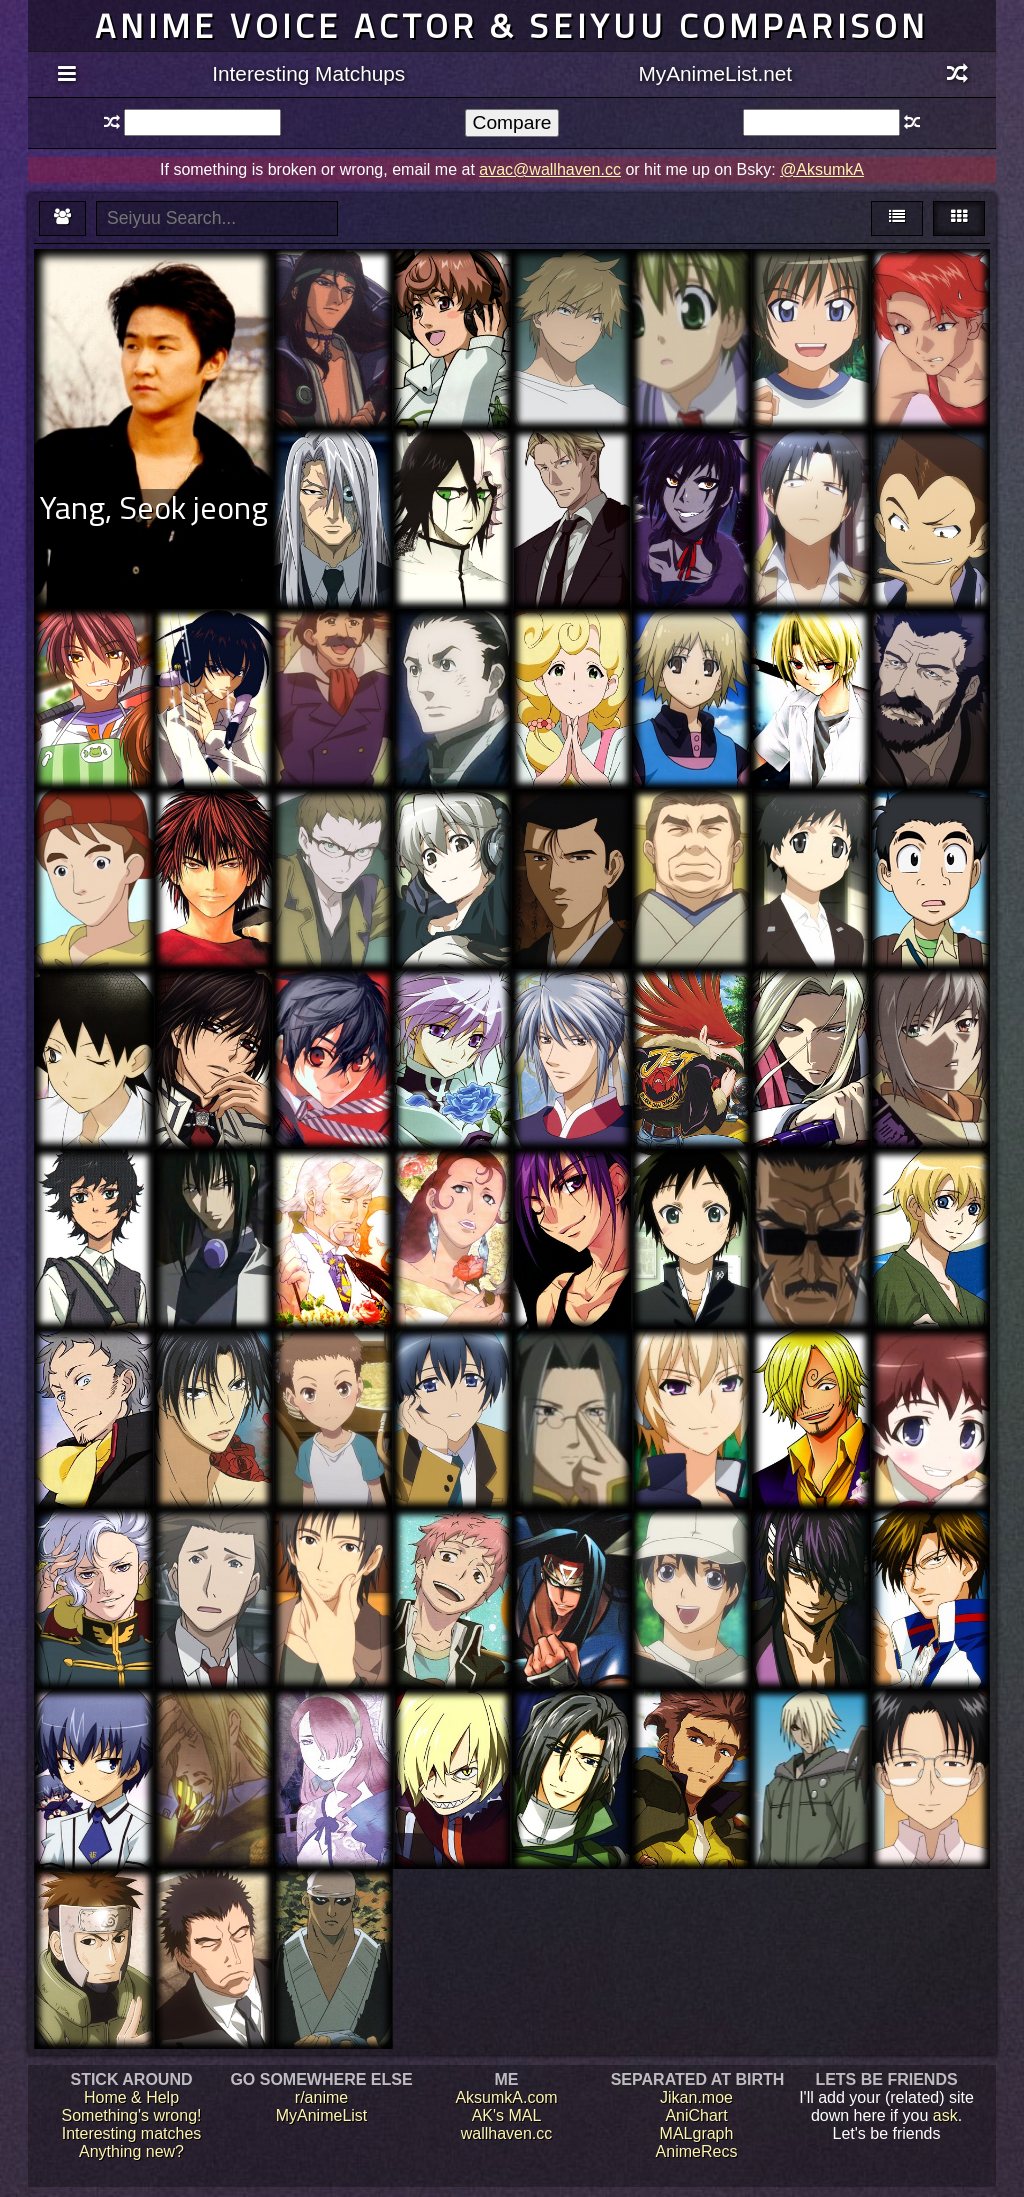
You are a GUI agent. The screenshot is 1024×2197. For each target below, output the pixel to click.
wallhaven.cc (507, 2133)
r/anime (321, 2097)
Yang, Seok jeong (154, 507)
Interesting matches (132, 2133)
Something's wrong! (131, 2115)
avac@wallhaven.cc (550, 169)
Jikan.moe (696, 2097)
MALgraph (697, 2133)
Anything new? (131, 2151)
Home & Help (131, 2097)
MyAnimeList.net (715, 73)
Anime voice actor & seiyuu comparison (512, 25)
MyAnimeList (322, 2115)
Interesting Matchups (308, 73)
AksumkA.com (506, 2097)
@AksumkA (822, 169)
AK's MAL (507, 2115)
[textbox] (202, 122)
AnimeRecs (697, 2151)
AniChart (696, 2115)
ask (945, 2115)
